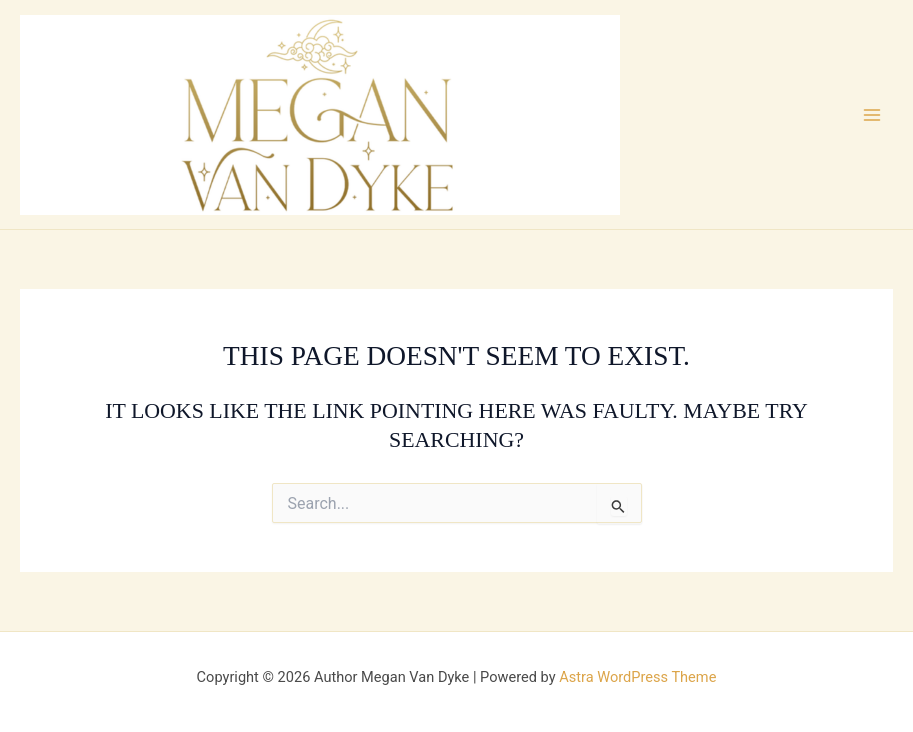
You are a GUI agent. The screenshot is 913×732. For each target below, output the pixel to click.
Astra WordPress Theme (637, 677)
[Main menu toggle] (872, 115)
